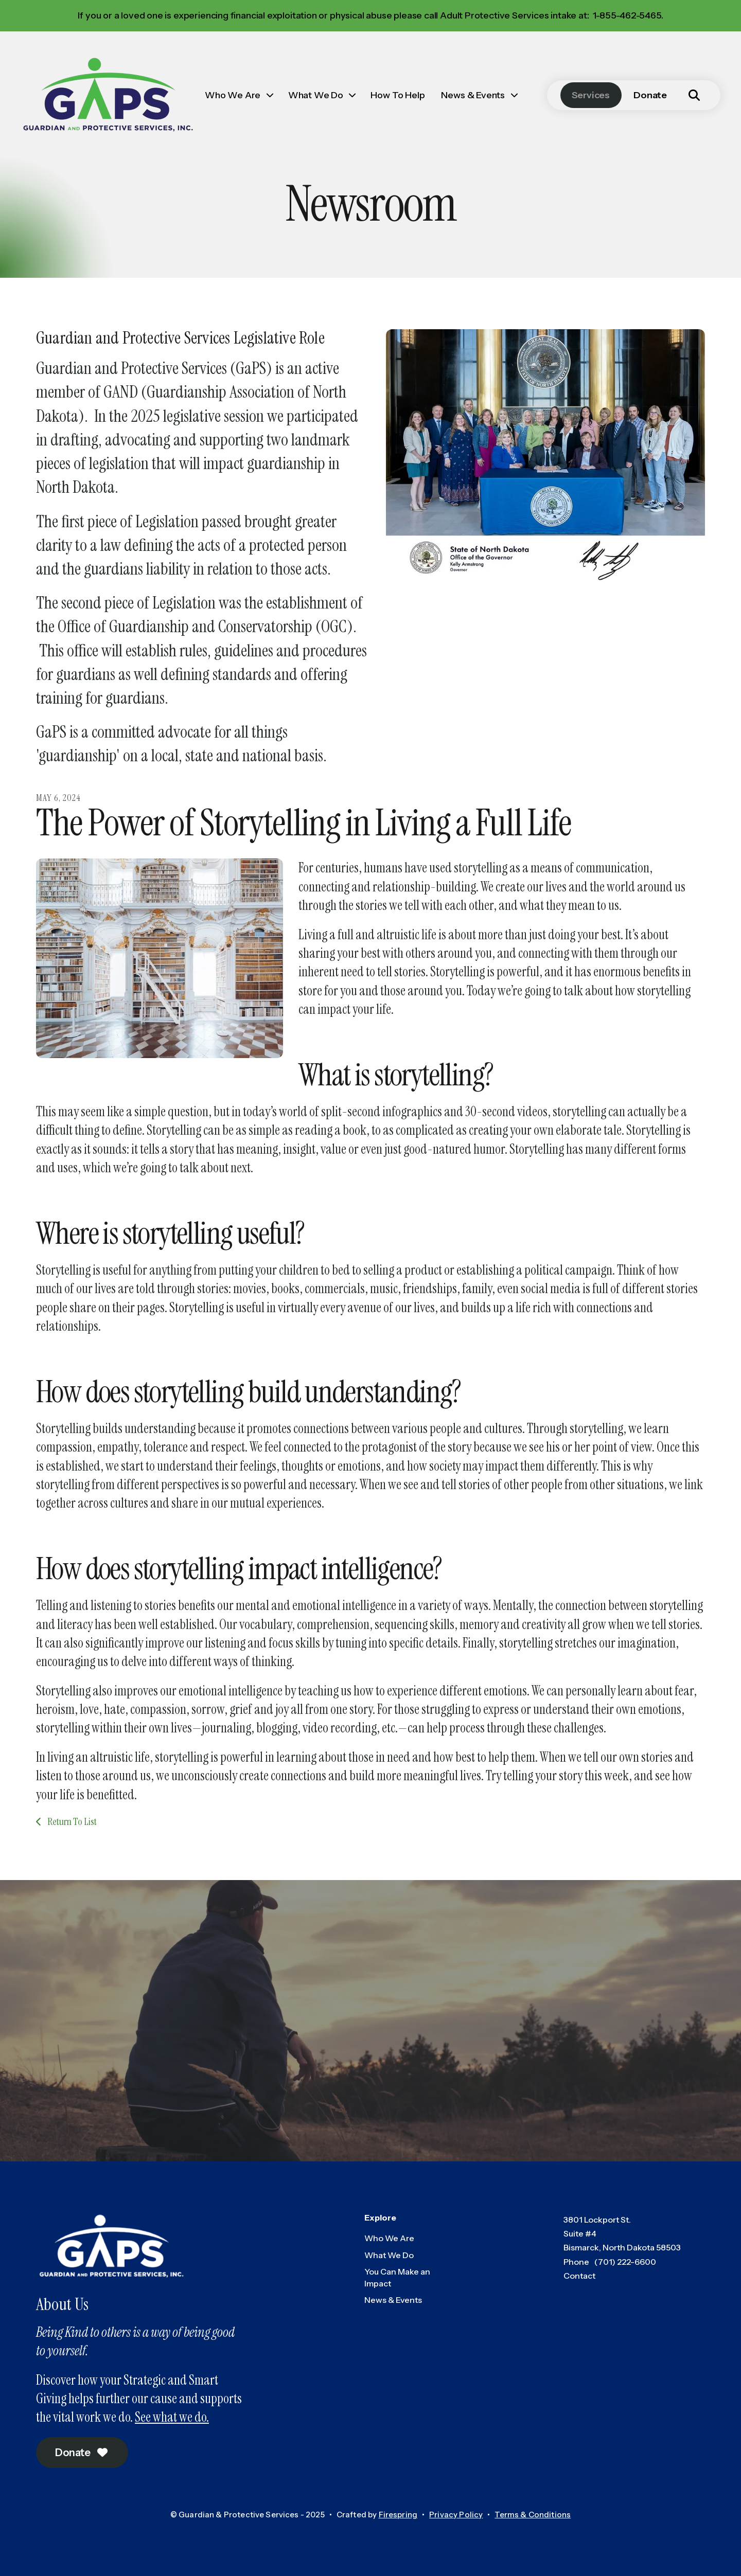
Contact (579, 2275)
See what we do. (172, 2417)
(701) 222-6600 (625, 2262)
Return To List (71, 1821)
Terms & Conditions (533, 2514)
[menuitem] (238, 95)
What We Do (315, 95)
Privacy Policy (456, 2514)
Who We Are (232, 95)
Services (591, 95)
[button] (694, 95)
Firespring (398, 2514)
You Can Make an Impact (397, 2277)
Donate (650, 95)
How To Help (397, 95)
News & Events (473, 95)
